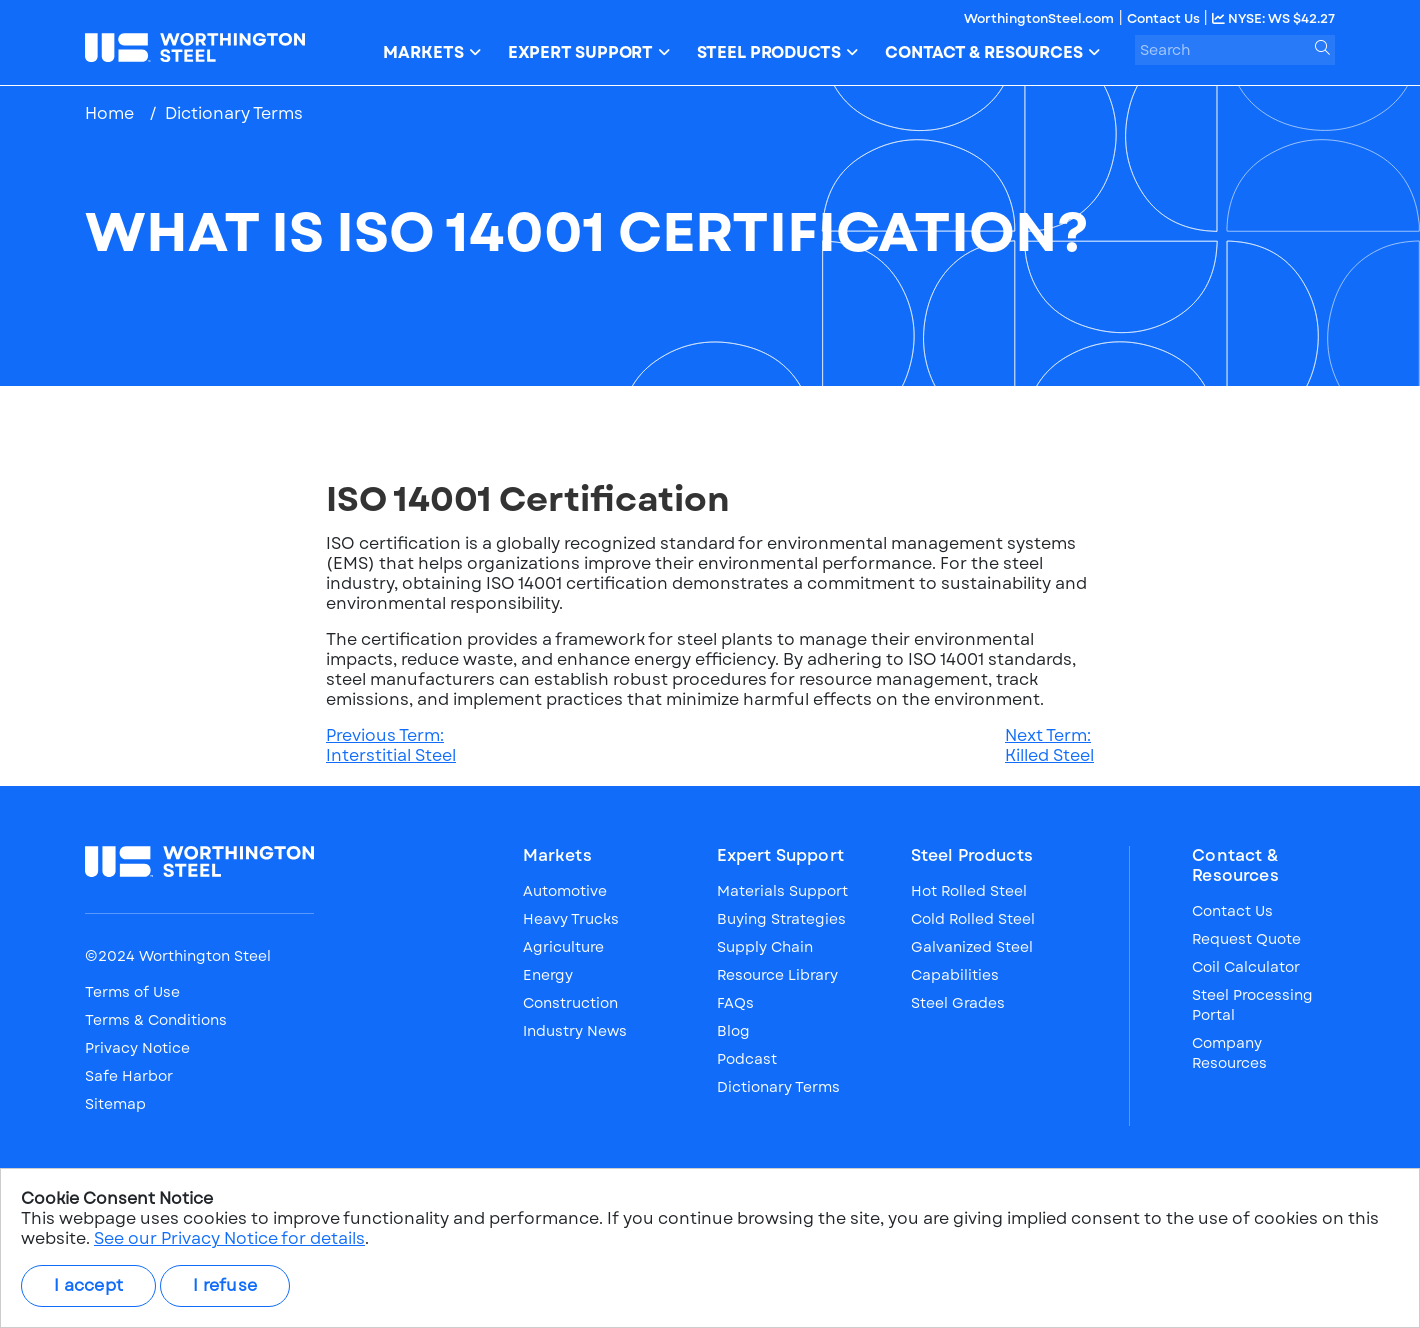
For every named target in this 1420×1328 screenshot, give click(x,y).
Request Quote (1246, 939)
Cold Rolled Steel (973, 919)
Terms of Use (132, 992)
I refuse (225, 1285)
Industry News (575, 1031)
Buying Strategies (781, 919)
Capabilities (955, 975)
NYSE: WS (1273, 18)
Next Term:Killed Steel (1049, 745)
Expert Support (780, 856)
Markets (557, 856)
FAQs (735, 1003)
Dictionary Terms (234, 113)
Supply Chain (765, 947)
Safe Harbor (129, 1076)
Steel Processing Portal (1252, 1005)
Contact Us (1165, 18)
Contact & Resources (1235, 866)
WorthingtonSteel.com (1039, 18)
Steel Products (972, 856)
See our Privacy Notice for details (229, 1238)
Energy (548, 975)
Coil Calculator (1246, 967)
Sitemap (115, 1104)
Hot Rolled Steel (969, 891)
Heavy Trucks (571, 919)
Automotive (565, 891)
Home (109, 113)
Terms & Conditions (156, 1020)
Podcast (747, 1059)
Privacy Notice (137, 1048)
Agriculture (563, 947)
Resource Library (777, 975)
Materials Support (782, 891)
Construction (570, 1003)
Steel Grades (958, 1003)
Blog (733, 1031)
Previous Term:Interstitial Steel (391, 745)
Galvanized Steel (972, 947)
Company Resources (1229, 1053)
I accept (88, 1285)
